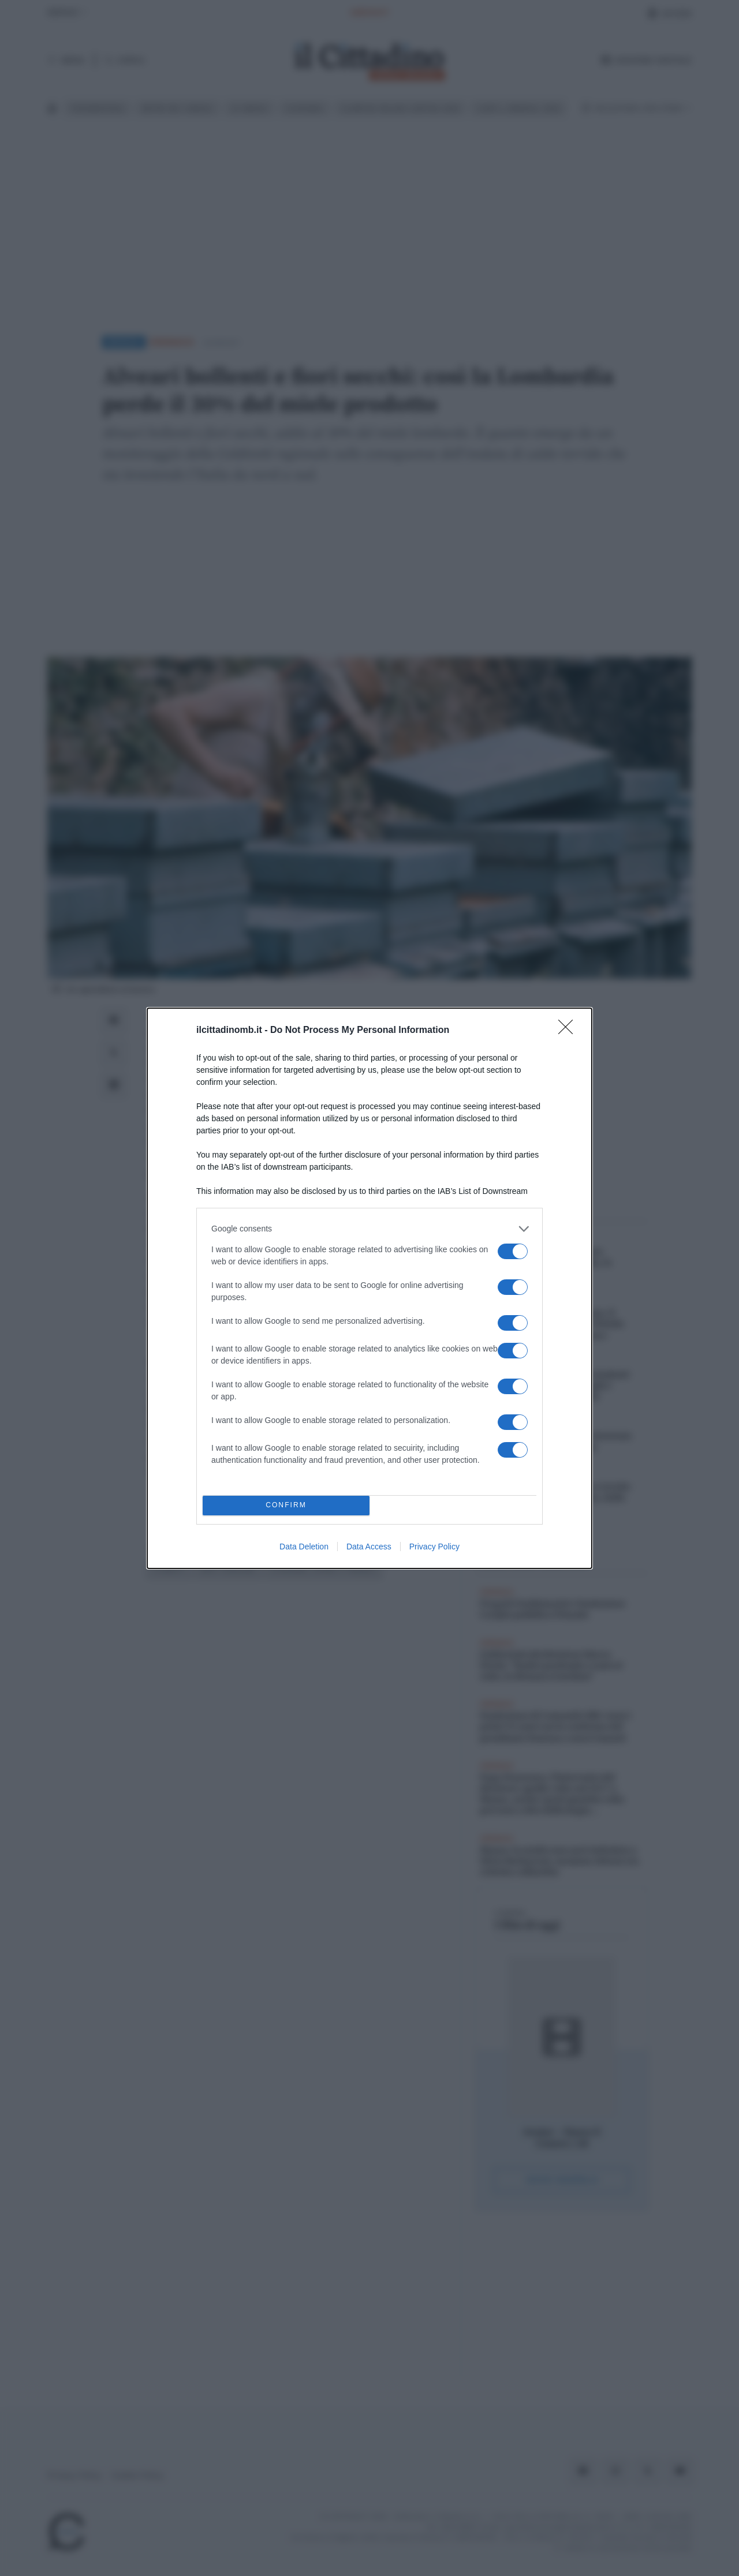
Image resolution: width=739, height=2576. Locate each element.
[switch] (513, 1251)
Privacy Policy (434, 1546)
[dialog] (369, 1288)
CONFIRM (286, 1505)
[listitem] (369, 1229)
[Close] (569, 1031)
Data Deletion (304, 1546)
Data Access (368, 1546)
